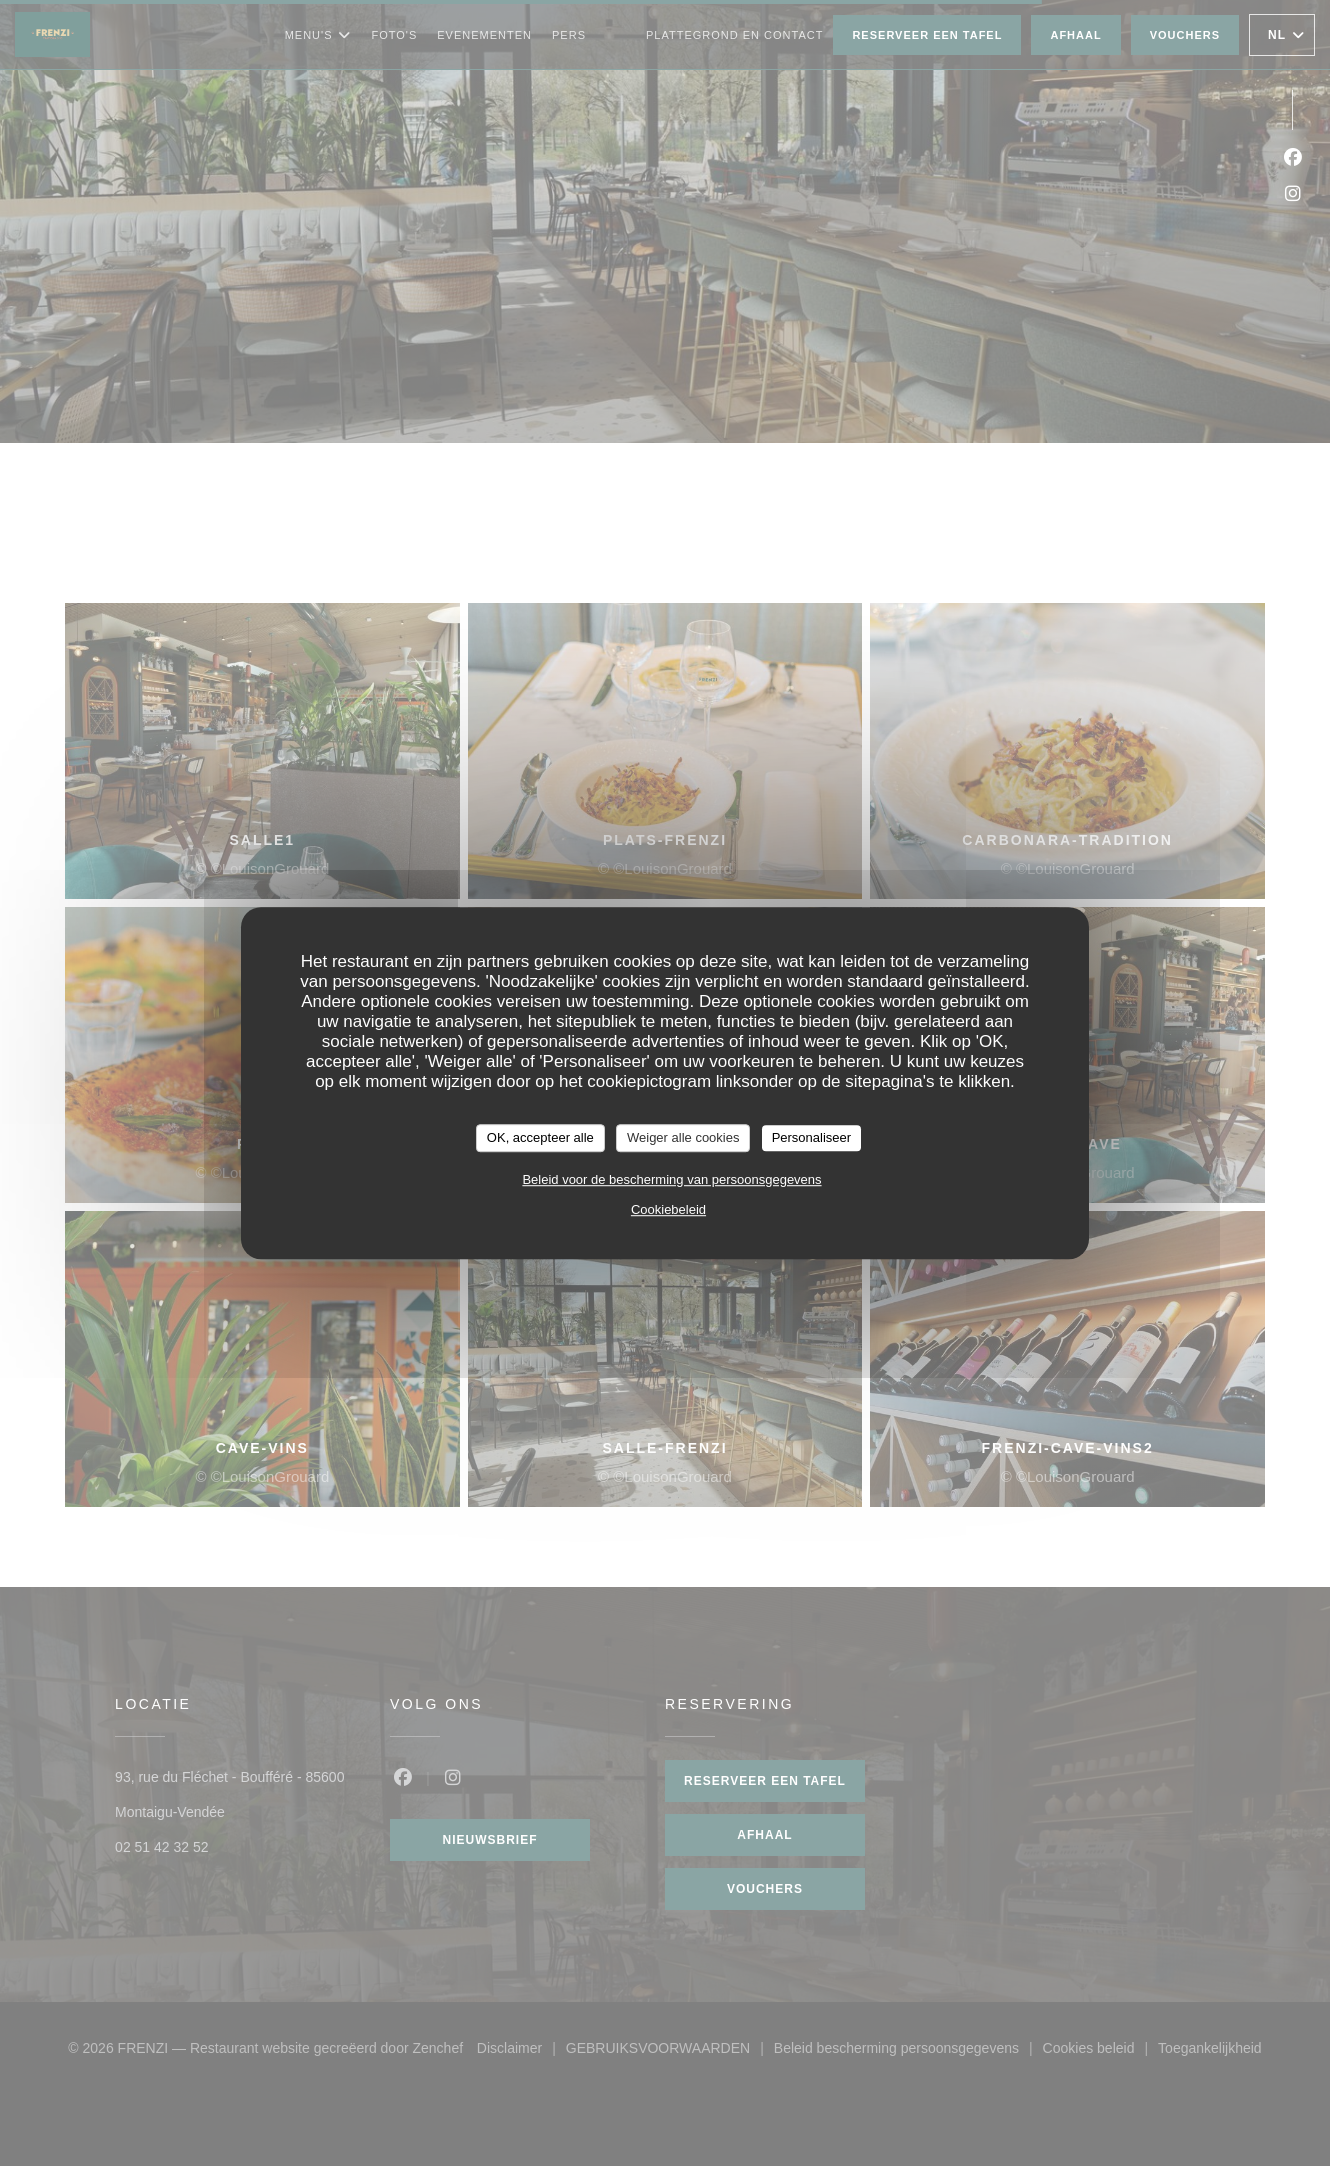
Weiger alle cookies (683, 1137)
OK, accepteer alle (540, 1137)
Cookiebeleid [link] (668, 1209)
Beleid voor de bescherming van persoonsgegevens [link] (671, 1179)
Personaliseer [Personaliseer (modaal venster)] (812, 1137)
